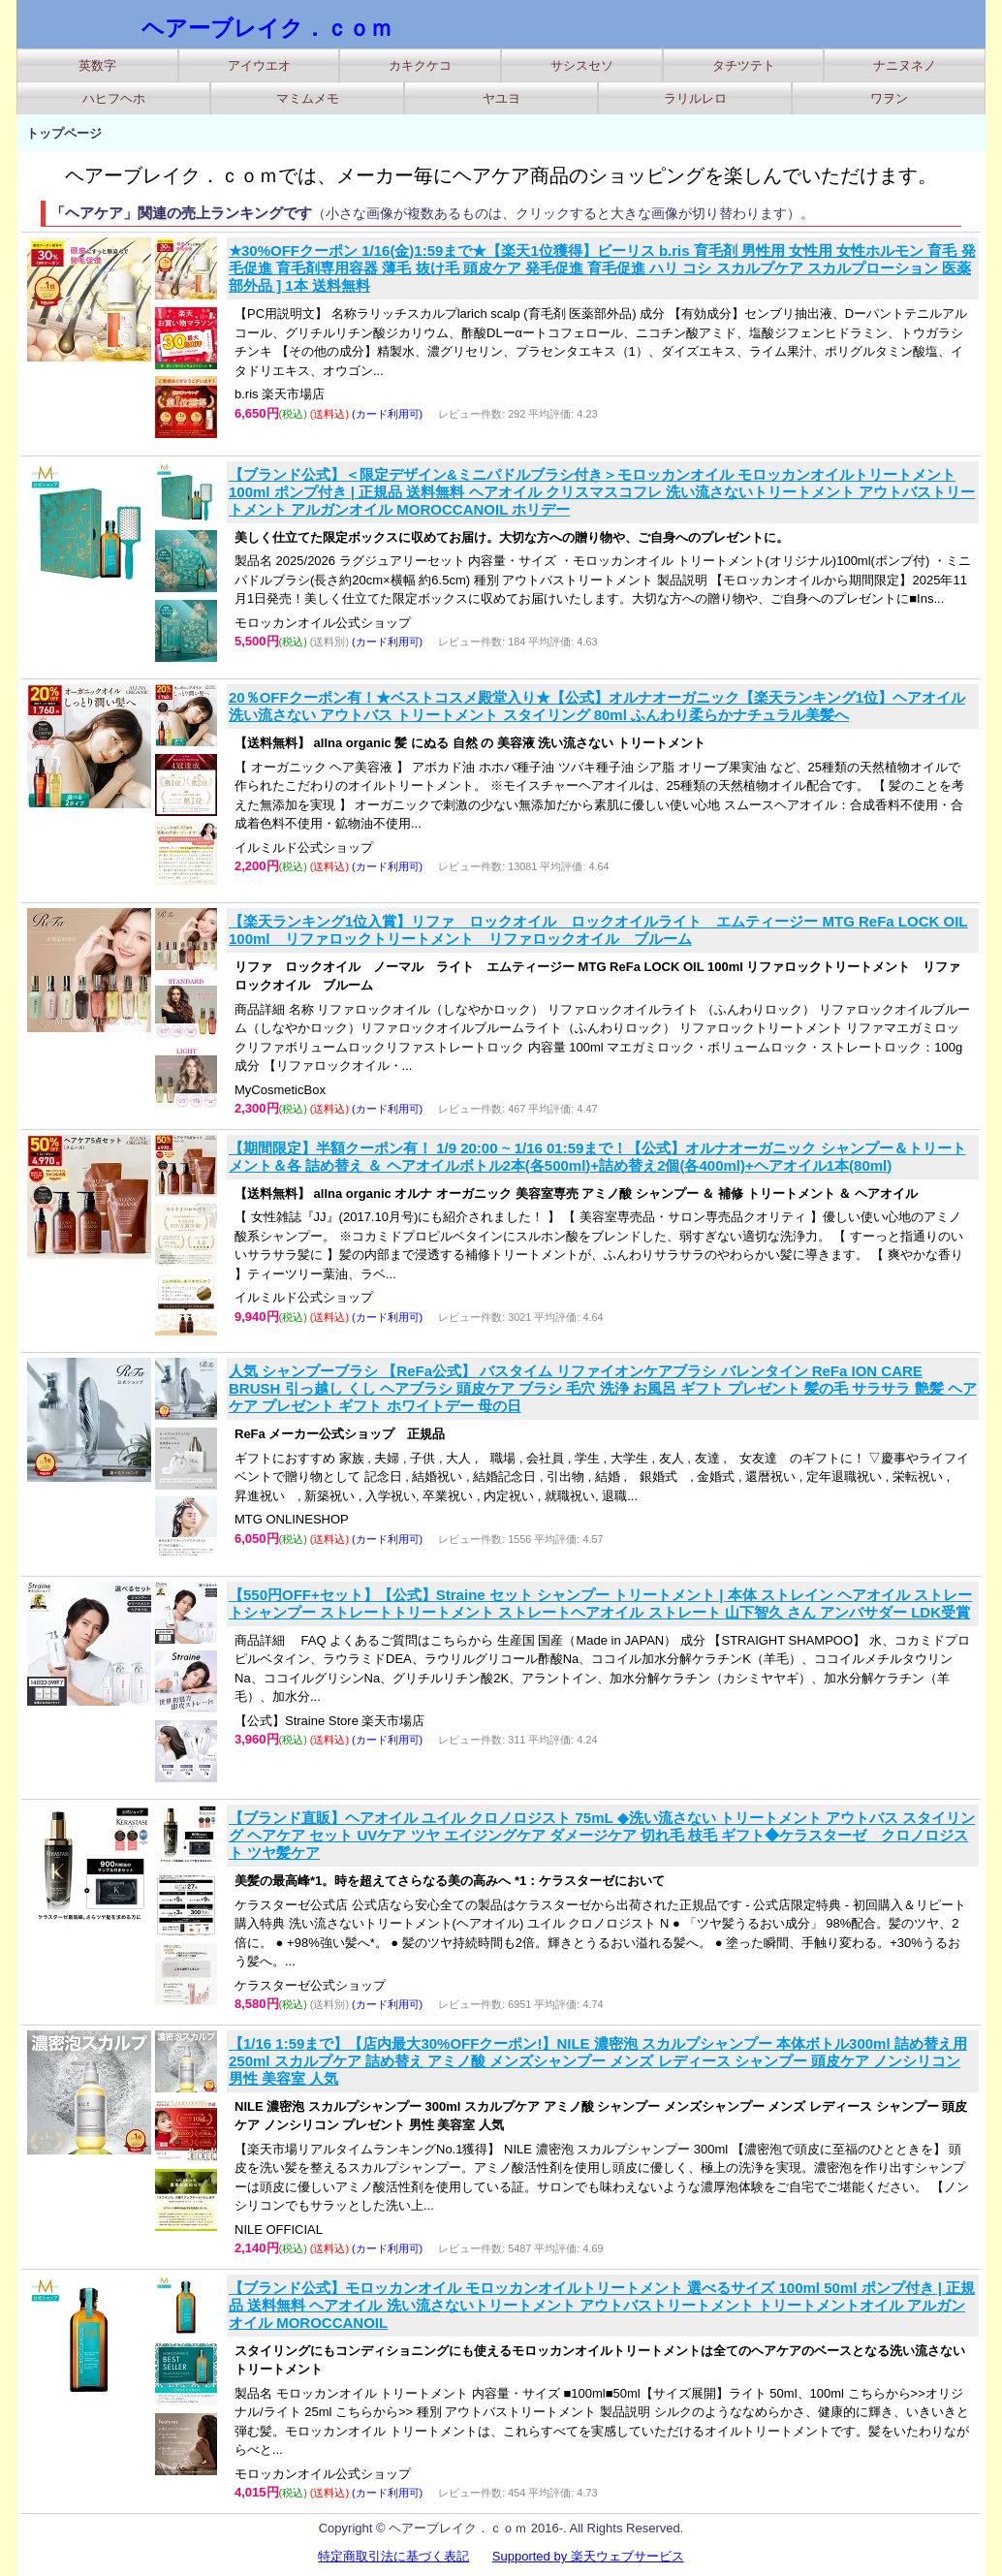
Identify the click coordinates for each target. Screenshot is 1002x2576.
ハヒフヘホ (113, 98)
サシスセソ (581, 65)
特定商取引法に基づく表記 (393, 2556)
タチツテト (743, 65)
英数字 (97, 65)
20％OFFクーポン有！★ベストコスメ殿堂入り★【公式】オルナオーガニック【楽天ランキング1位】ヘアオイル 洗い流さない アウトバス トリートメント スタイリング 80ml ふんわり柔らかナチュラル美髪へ (597, 706)
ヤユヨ (501, 98)
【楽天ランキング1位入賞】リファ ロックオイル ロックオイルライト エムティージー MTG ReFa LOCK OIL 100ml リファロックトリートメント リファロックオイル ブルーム (598, 930)
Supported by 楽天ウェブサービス (588, 2556)
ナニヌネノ (904, 65)
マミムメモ (307, 98)
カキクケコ (420, 65)
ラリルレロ (695, 98)
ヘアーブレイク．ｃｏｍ (266, 28)
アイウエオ (259, 65)
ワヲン (889, 98)
